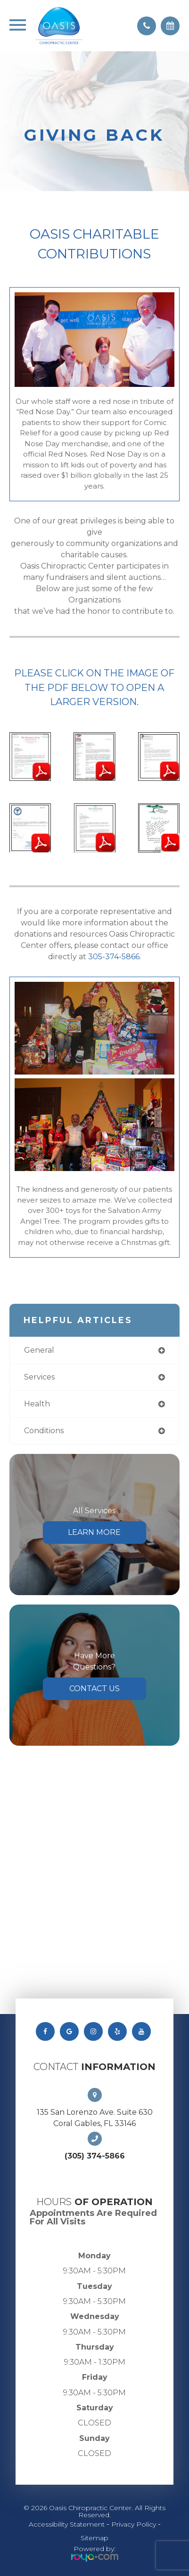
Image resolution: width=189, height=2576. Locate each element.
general (39, 1350)
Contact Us (94, 1688)
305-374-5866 (114, 956)
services (39, 1376)
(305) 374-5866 (95, 2155)
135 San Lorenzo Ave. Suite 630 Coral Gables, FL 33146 (95, 2118)
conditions (44, 1430)
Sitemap (94, 2538)
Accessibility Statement (67, 2524)
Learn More (94, 1532)
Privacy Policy (133, 2524)
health (37, 1403)
